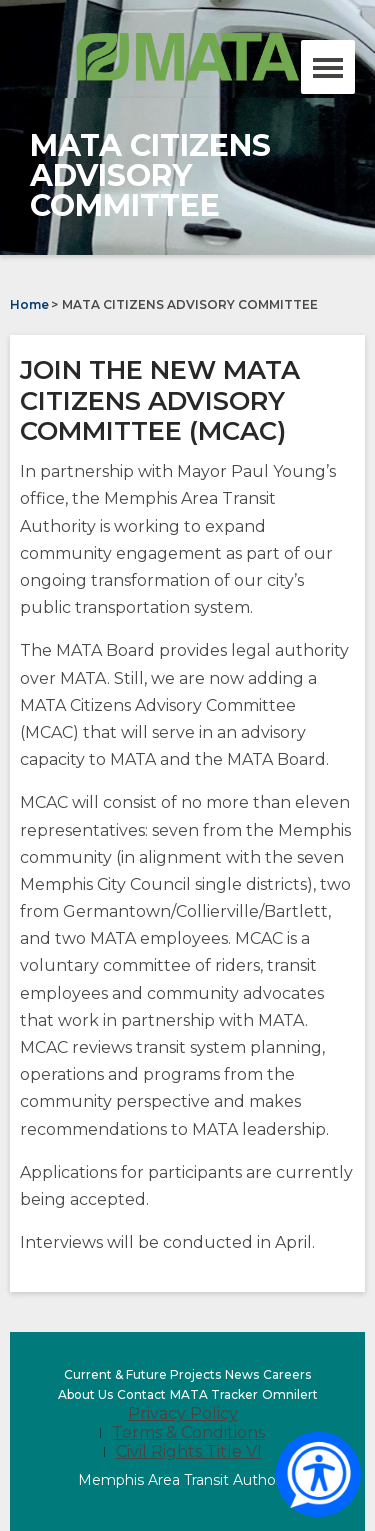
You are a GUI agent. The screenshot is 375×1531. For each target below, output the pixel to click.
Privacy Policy (183, 1413)
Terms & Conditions (188, 1432)
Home (29, 304)
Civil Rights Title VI (189, 1451)
